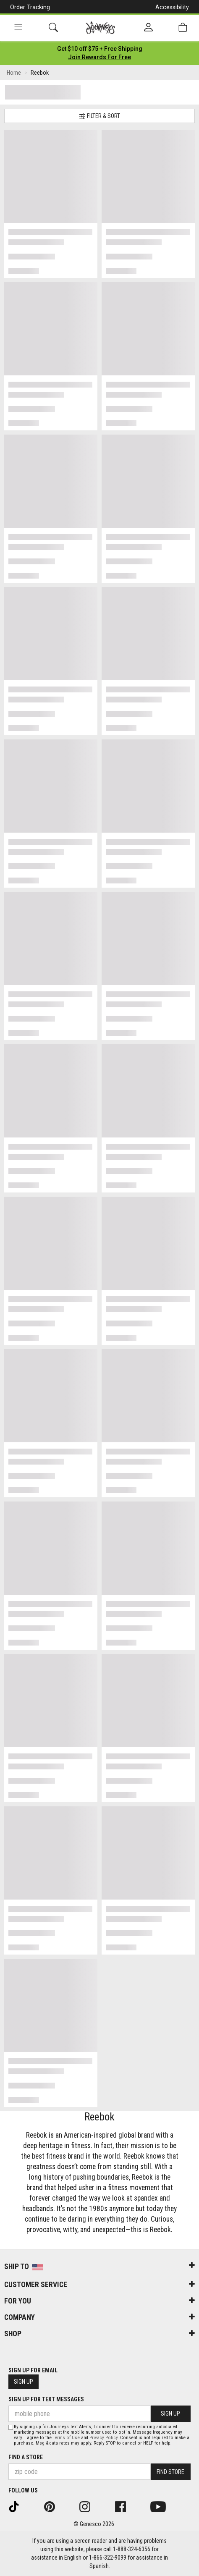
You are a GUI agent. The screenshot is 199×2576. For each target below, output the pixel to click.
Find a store (25, 2457)
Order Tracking (30, 7)
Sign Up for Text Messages (46, 2399)
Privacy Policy (103, 2437)
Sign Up (23, 2381)
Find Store (170, 2472)
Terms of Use (66, 2437)
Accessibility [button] (172, 7)
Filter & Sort (99, 116)
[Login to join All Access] (99, 49)
